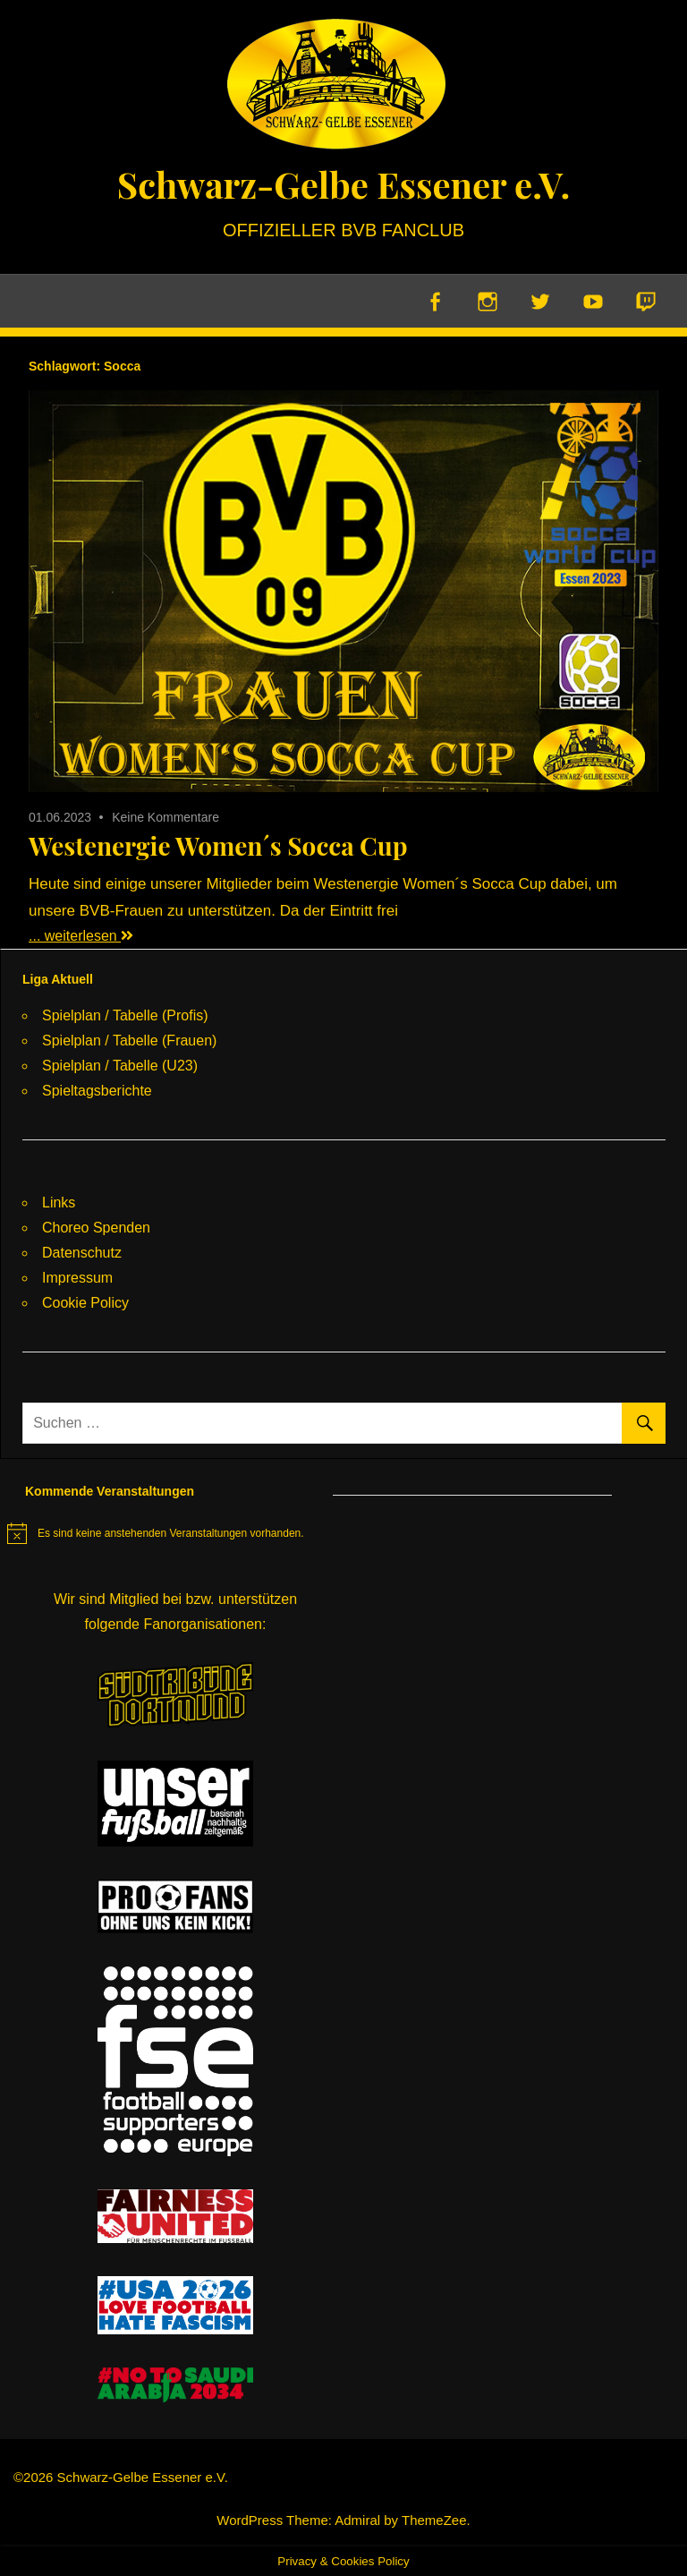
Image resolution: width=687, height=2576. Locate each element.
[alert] (155, 1533)
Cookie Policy (85, 1302)
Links (58, 1202)
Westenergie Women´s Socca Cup (218, 845)
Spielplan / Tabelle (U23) (120, 1065)
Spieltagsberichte (97, 1090)
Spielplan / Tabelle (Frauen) (129, 1040)
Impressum (77, 1277)
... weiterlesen (81, 935)
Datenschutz (82, 1252)
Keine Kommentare (165, 817)
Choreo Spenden (96, 1227)
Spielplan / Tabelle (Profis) (125, 1015)
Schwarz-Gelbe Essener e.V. (343, 184)
